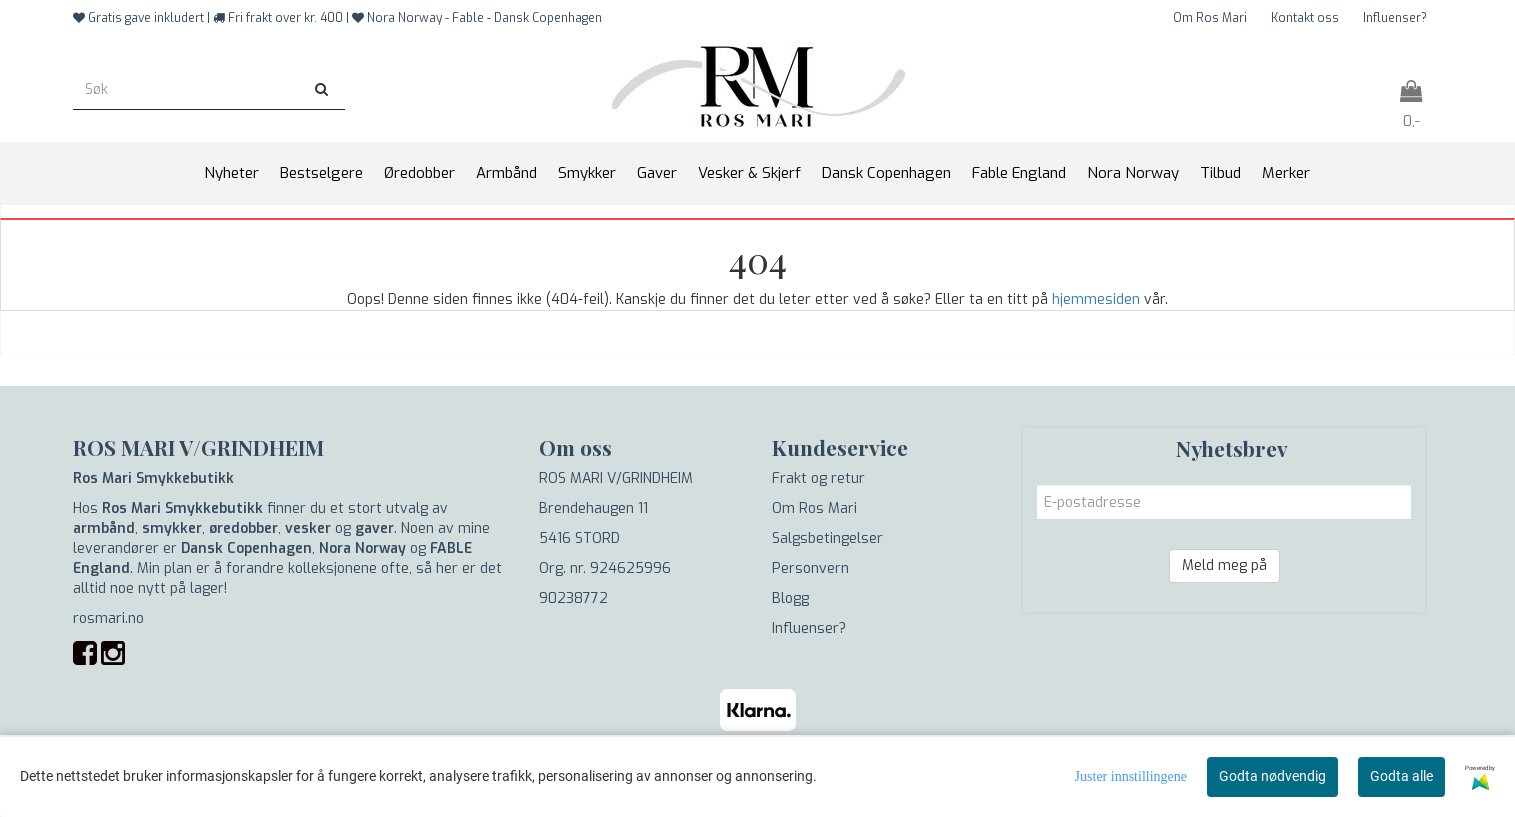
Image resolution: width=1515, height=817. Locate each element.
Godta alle (1401, 776)
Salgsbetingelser (827, 538)
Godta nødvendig (1272, 776)
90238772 (573, 598)
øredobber (243, 528)
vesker (308, 528)
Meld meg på (1224, 565)
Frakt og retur (818, 478)
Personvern (810, 568)
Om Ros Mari (1210, 18)
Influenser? (1395, 18)
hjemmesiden (1096, 299)
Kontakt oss (1305, 18)
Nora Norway (362, 548)
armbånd (104, 528)
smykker (172, 528)
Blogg (790, 598)
